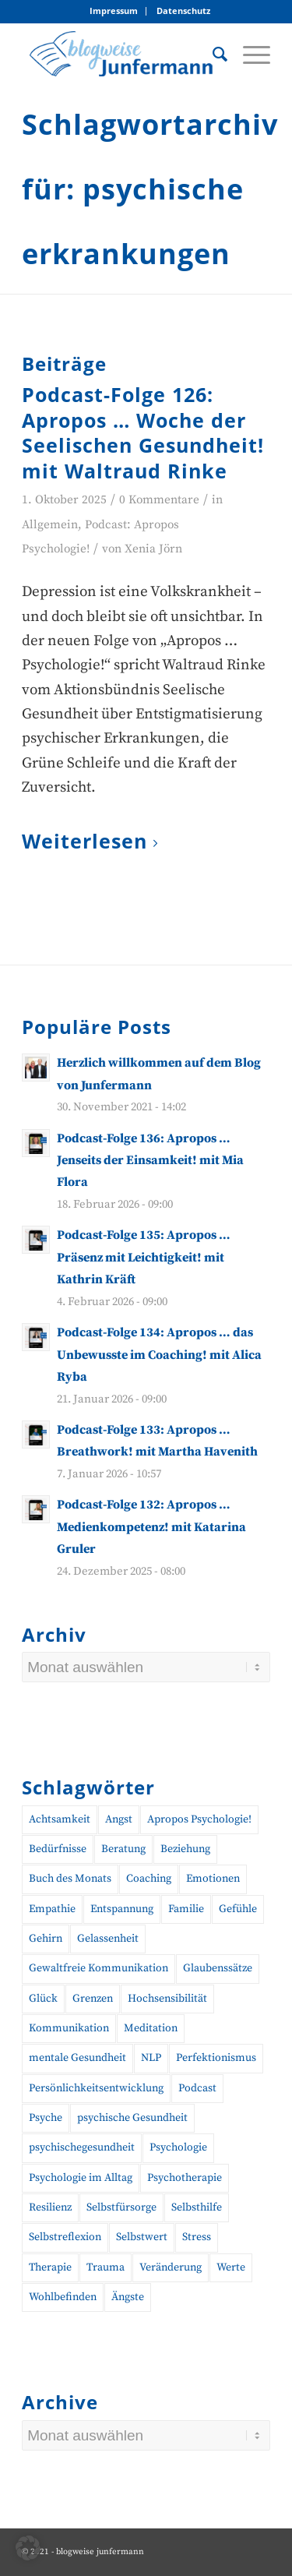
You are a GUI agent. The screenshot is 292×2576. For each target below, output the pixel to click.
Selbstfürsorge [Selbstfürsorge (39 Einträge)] (121, 2207)
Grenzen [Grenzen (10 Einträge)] (92, 1999)
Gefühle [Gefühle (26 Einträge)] (238, 1909)
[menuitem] (114, 11)
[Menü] (248, 54)
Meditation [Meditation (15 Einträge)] (151, 2028)
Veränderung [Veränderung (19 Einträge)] (170, 2267)
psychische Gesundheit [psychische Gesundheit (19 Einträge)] (132, 2118)
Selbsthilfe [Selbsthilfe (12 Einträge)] (196, 2207)
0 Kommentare (159, 499)
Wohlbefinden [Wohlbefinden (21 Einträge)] (63, 2297)
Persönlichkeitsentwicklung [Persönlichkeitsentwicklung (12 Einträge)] (96, 2088)
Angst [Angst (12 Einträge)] (118, 1819)
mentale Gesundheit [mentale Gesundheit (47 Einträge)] (77, 2058)
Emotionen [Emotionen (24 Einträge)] (213, 1879)
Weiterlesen (93, 842)
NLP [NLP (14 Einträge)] (151, 2058)
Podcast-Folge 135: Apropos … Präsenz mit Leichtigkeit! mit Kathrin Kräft (143, 1257)
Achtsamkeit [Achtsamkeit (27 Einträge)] (59, 1819)
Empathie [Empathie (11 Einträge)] (52, 1909)
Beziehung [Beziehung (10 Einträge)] (185, 1849)
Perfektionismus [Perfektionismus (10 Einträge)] (216, 2058)
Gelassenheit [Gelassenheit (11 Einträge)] (108, 1939)
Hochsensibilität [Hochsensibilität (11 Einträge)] (167, 1999)
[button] (28, 2548)
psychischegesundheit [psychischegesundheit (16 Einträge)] (82, 2147)
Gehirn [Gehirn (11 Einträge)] (45, 1939)
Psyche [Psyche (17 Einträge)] (45, 2118)
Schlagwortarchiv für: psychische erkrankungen (150, 189)
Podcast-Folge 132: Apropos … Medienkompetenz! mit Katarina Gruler (151, 1527)
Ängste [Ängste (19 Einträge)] (127, 2297)
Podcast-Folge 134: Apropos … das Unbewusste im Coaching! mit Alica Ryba (159, 1355)
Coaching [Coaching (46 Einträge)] (148, 1879)
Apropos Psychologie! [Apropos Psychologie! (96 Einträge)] (199, 1819)
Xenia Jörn (153, 549)
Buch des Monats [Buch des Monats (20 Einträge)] (70, 1879)
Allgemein (50, 524)
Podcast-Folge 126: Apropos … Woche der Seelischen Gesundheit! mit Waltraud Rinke (143, 432)
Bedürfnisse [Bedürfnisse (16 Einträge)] (57, 1849)
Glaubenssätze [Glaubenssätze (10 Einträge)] (217, 1968)
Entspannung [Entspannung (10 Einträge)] (121, 1909)
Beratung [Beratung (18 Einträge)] (123, 1849)
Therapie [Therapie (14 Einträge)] (50, 2267)
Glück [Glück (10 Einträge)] (43, 1999)
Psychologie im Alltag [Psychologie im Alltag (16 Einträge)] (80, 2178)
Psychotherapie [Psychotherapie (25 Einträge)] (184, 2178)
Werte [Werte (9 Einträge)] (230, 2267)
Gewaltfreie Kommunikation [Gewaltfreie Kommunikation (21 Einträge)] (98, 1968)
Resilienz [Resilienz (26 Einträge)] (50, 2207)
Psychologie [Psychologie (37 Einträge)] (178, 2147)
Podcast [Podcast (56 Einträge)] (197, 2088)
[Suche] (212, 54)
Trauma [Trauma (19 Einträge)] (105, 2267)
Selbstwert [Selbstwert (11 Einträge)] (141, 2237)
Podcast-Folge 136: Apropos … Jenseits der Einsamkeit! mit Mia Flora (150, 1161)
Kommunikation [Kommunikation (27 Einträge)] (69, 2028)
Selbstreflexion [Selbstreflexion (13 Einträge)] (65, 2237)
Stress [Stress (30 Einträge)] (196, 2237)
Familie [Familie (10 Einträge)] (186, 1909)
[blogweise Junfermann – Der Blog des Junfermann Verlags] (121, 54)
